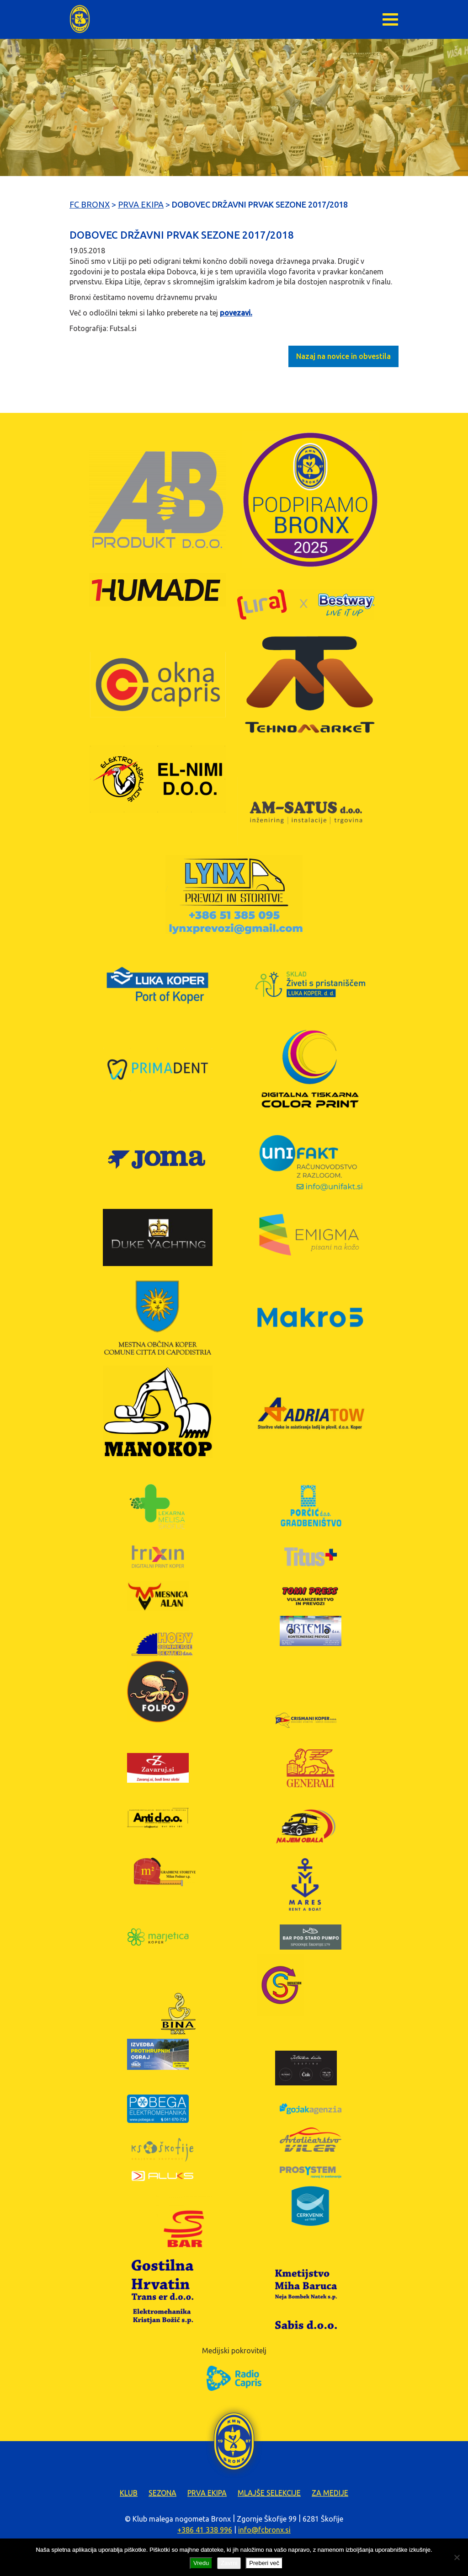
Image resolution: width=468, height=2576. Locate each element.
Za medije (330, 2493)
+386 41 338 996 (204, 2530)
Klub (129, 2493)
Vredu (201, 2563)
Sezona (162, 2493)
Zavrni (229, 2563)
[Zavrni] (456, 2557)
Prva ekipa (207, 2493)
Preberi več (264, 2563)
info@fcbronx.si (264, 2530)
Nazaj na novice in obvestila (343, 356)
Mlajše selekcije (269, 2493)
